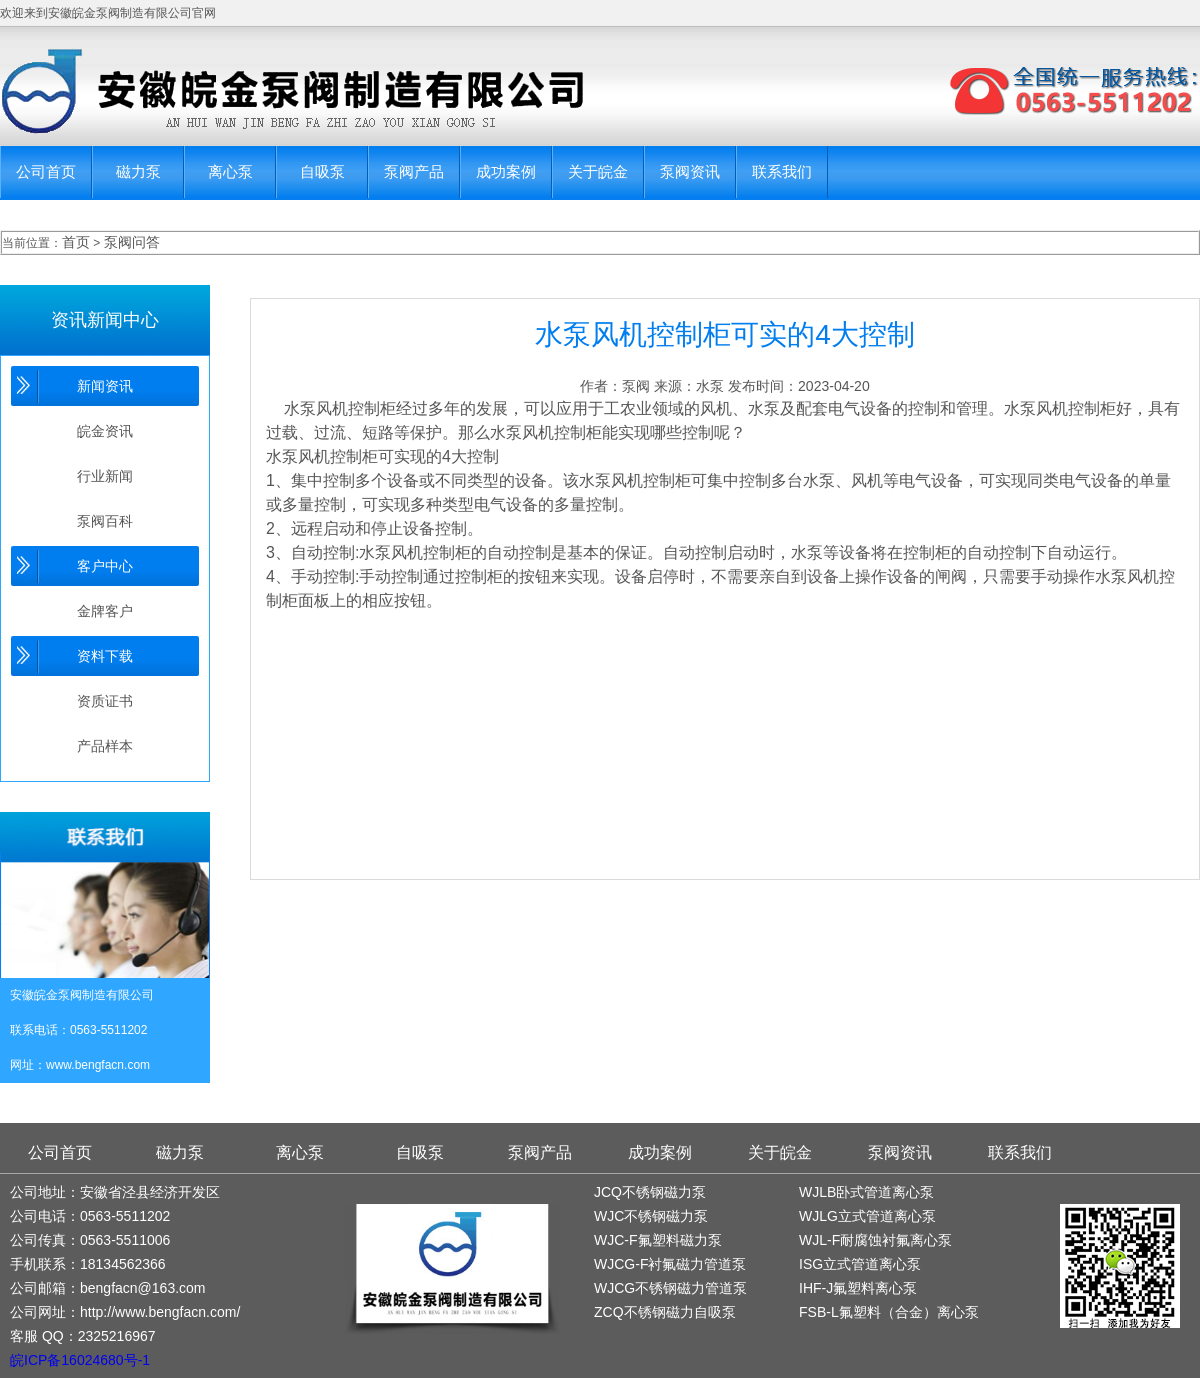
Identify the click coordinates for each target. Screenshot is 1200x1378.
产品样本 (105, 746)
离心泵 (230, 171)
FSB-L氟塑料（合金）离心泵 (889, 1312)
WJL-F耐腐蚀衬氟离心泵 (875, 1240)
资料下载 (105, 656)
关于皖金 (598, 171)
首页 (76, 242)
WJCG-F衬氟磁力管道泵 (670, 1264)
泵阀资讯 (690, 171)
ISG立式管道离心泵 (860, 1264)
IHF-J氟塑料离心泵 (858, 1288)
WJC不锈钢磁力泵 (651, 1216)
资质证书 (105, 701)
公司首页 (46, 171)
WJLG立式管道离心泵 (867, 1216)
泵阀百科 (105, 521)
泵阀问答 (132, 242)
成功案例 (506, 171)
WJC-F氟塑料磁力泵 (658, 1240)
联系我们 (782, 171)
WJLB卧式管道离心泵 (866, 1192)
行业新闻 (105, 476)
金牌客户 (105, 611)
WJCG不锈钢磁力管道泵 (670, 1288)
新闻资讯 (105, 386)
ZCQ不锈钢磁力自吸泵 (665, 1312)
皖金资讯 (105, 431)
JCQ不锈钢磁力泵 (650, 1192)
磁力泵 (138, 171)
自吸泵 (322, 171)
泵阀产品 (414, 171)
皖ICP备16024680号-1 (80, 1360)
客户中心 (105, 566)
